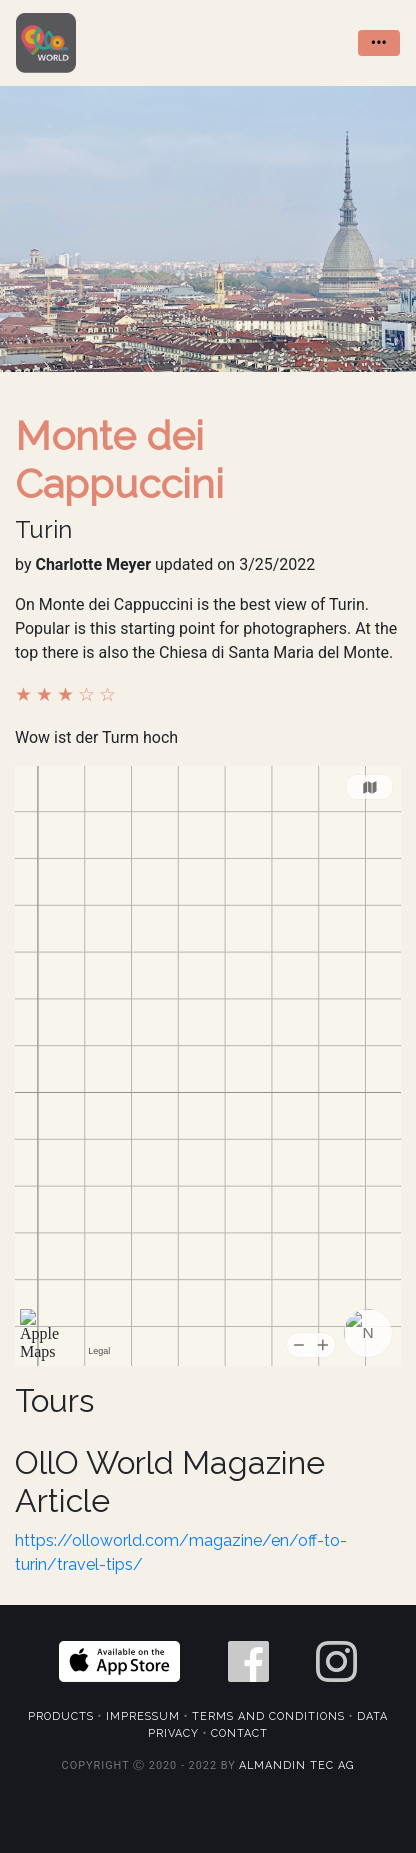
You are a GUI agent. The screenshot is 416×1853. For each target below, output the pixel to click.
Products (61, 1716)
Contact (239, 1733)
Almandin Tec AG (296, 1765)
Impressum (143, 1716)
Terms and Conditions (268, 1716)
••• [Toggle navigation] (379, 42)
